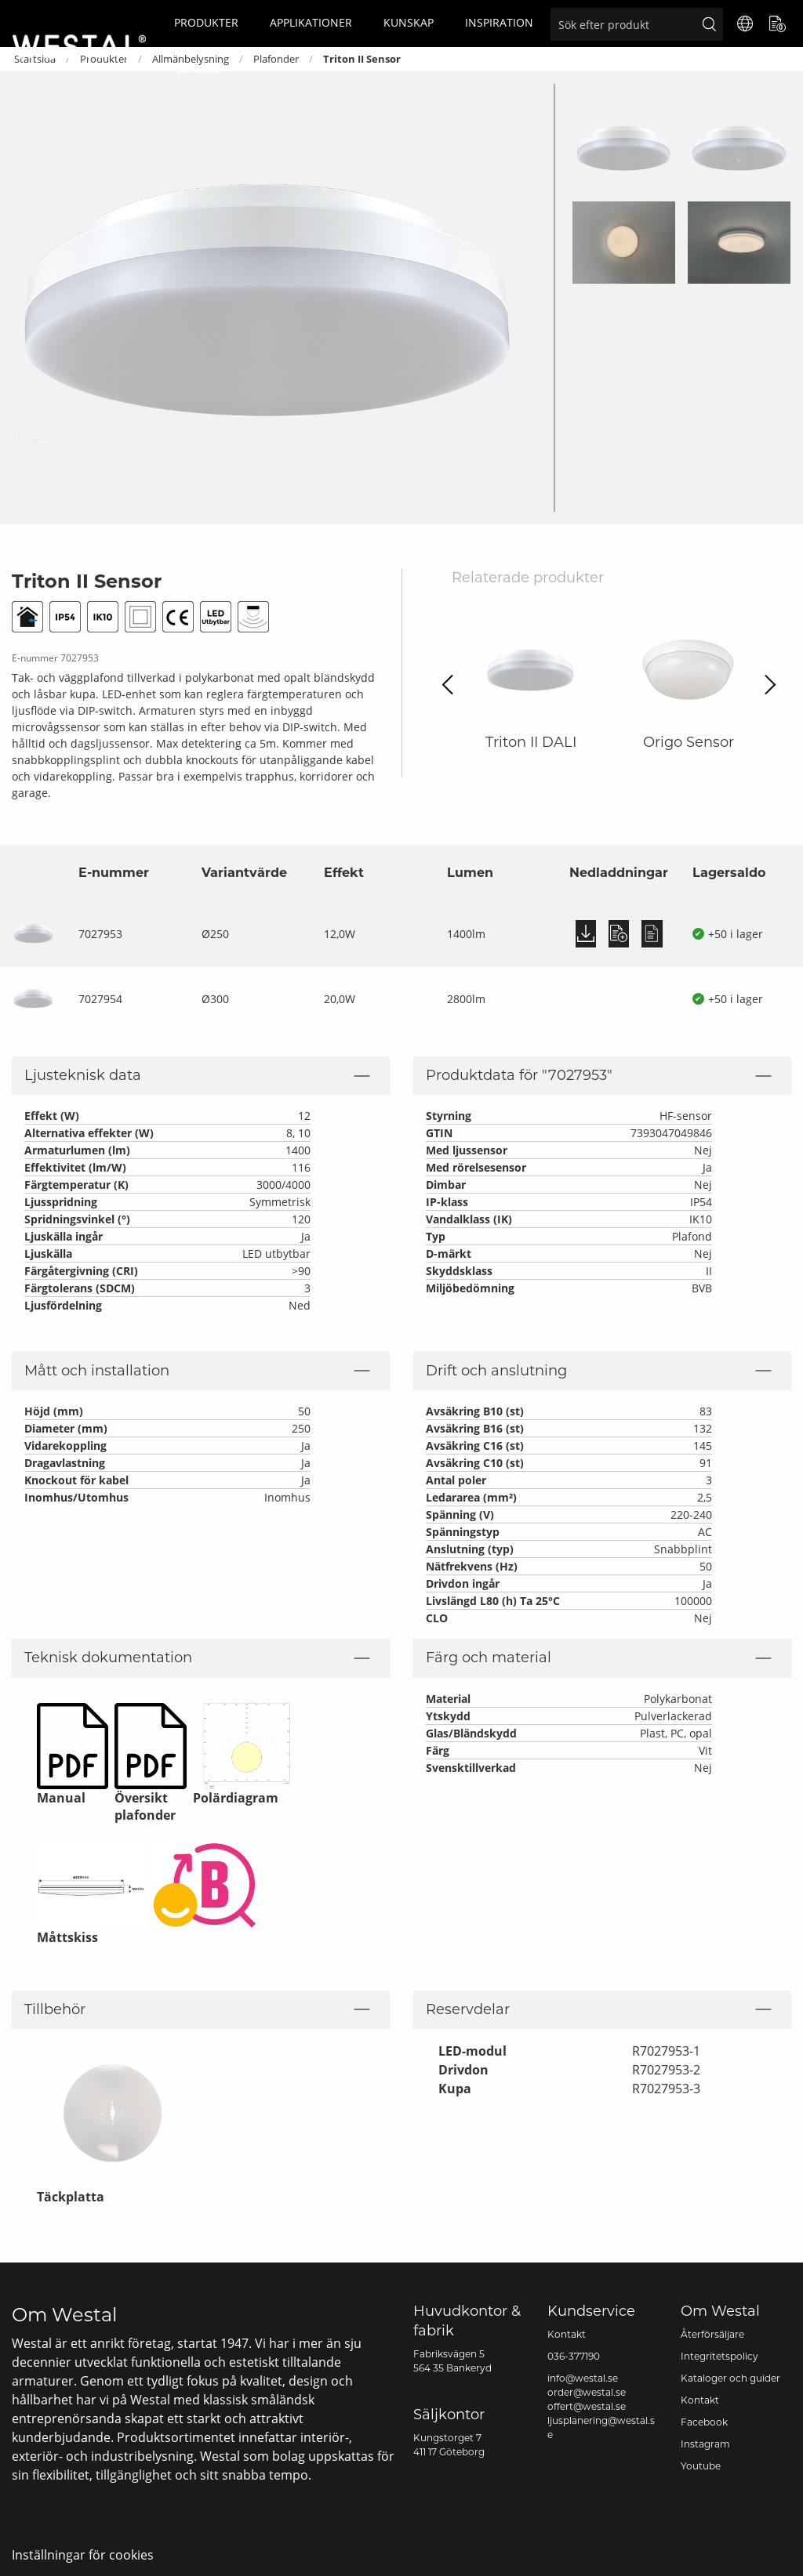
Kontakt (566, 2334)
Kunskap (408, 22)
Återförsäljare (712, 2334)
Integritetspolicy (719, 2356)
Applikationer (311, 22)
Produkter (206, 22)
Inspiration (499, 22)
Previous (452, 684)
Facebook (704, 2422)
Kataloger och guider (730, 2378)
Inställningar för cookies (83, 2554)
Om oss (195, 69)
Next (766, 684)
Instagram (705, 2444)
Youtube (701, 2466)
